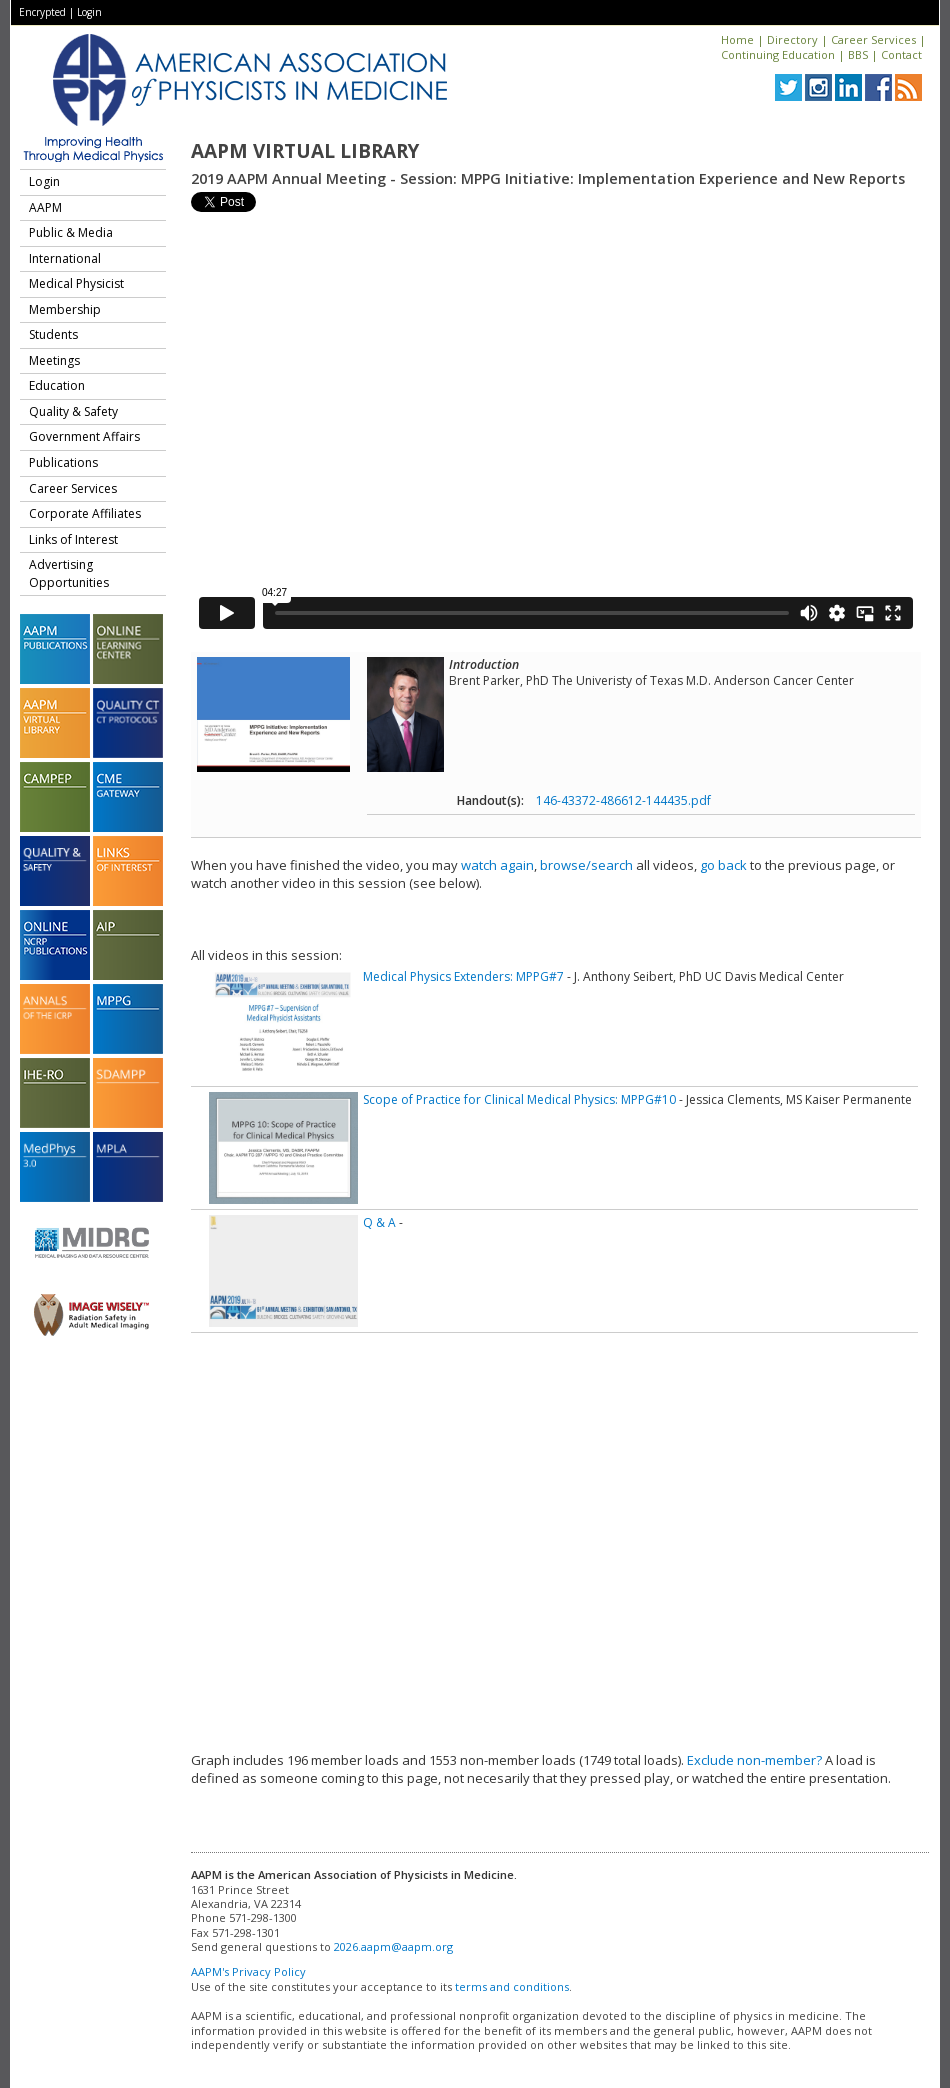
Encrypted (42, 12)
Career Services (873, 39)
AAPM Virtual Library (305, 151)
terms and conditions (512, 1986)
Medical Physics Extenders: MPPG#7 (463, 976)
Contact (901, 54)
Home (737, 39)
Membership (65, 309)
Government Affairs (84, 436)
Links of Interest (73, 539)
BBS (858, 54)
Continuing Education (778, 54)
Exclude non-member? (754, 1760)
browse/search (586, 865)
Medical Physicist (76, 283)
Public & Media (71, 232)
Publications (63, 462)
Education (57, 385)
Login (89, 12)
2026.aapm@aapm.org (393, 1946)
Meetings (54, 360)
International (65, 258)
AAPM (45, 207)
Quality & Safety (73, 411)
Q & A (379, 1222)
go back (723, 865)
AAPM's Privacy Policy (248, 1971)
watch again (497, 865)
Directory (792, 39)
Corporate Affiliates (85, 513)
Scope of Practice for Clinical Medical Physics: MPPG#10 (519, 1099)
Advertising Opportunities (69, 573)
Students (53, 334)
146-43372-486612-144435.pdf (623, 800)
